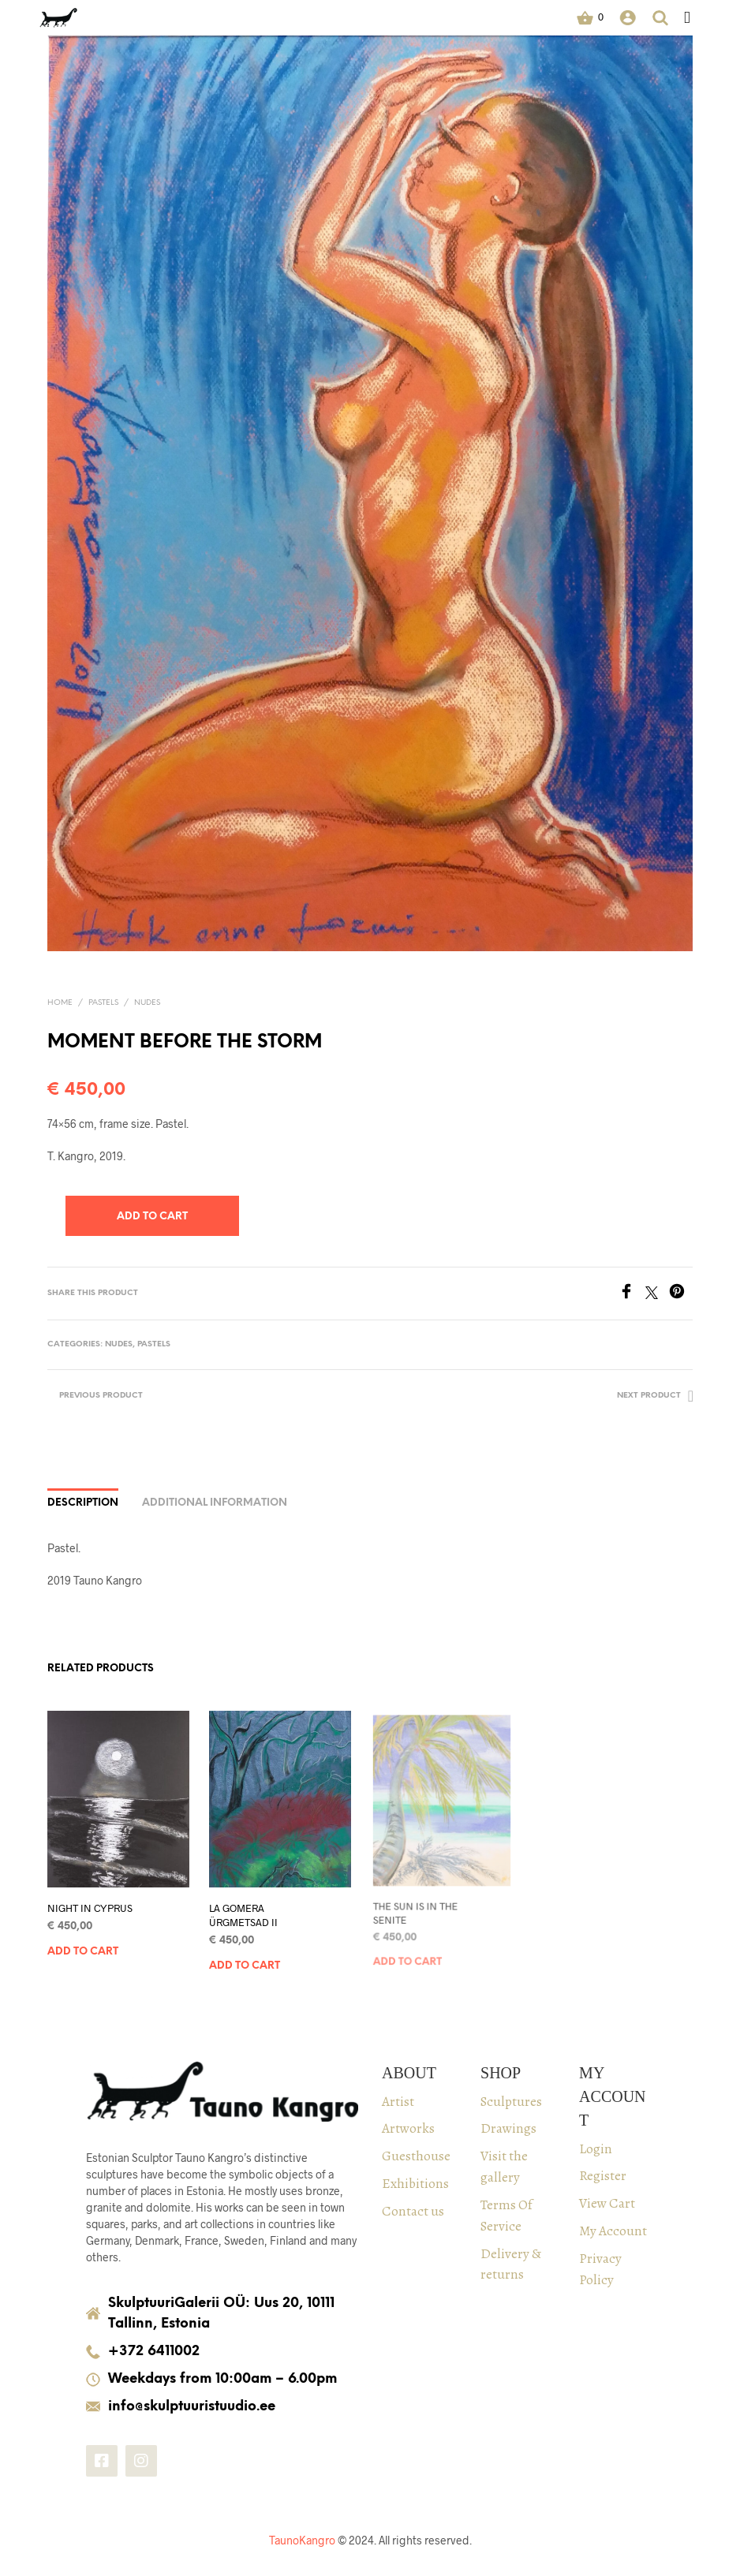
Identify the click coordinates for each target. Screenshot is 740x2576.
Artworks (408, 2128)
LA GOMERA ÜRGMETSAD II (245, 1910)
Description (82, 1503)
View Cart (607, 2202)
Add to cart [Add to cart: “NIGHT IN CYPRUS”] (82, 1951)
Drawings (508, 2128)
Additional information (214, 1503)
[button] (590, 17)
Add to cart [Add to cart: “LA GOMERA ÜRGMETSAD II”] (246, 1958)
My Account (613, 2230)
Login (595, 2148)
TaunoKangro (302, 2540)
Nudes (147, 1003)
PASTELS (103, 1003)
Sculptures (511, 2101)
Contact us (413, 2210)
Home (60, 1003)
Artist (398, 2101)
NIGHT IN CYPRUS (90, 1907)
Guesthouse (416, 2155)
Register (602, 2175)
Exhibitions (415, 2183)
